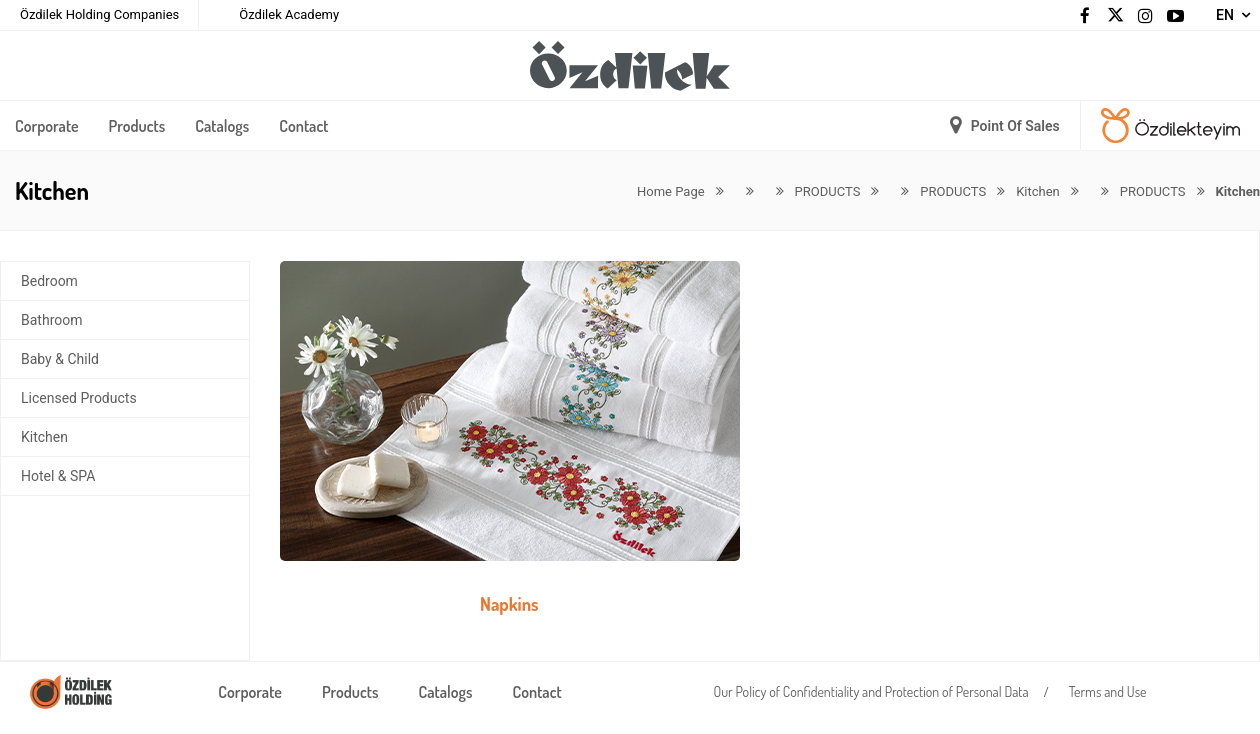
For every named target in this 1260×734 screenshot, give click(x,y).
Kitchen (44, 437)
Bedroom (49, 281)
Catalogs (222, 126)
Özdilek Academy (289, 14)
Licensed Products (79, 398)
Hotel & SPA (58, 476)
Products (137, 126)
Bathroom (51, 320)
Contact (303, 126)
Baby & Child (60, 359)
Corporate (47, 126)
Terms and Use (1108, 691)
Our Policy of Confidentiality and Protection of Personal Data (871, 691)
